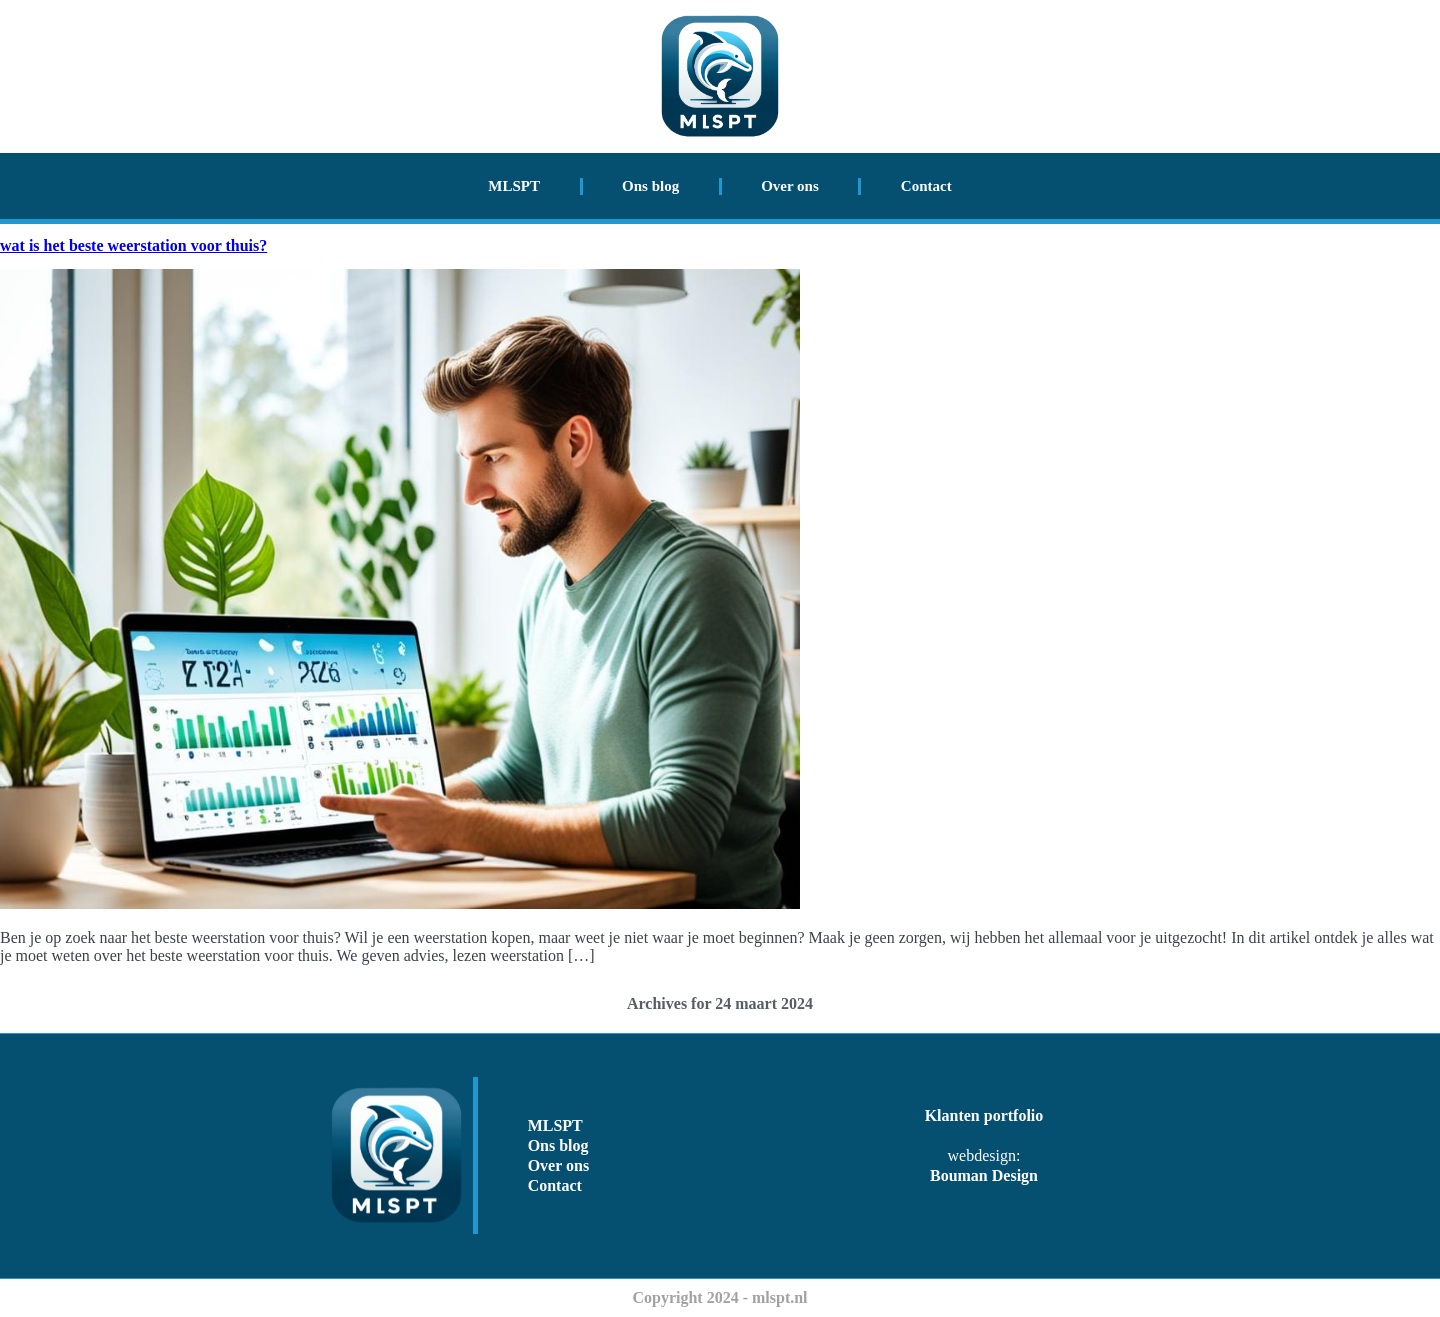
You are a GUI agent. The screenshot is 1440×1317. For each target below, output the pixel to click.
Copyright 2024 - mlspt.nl (719, 1297)
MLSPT (514, 186)
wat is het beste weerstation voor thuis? (133, 245)
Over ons (790, 186)
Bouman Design (984, 1175)
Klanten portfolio (984, 1115)
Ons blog (650, 186)
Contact (926, 186)
